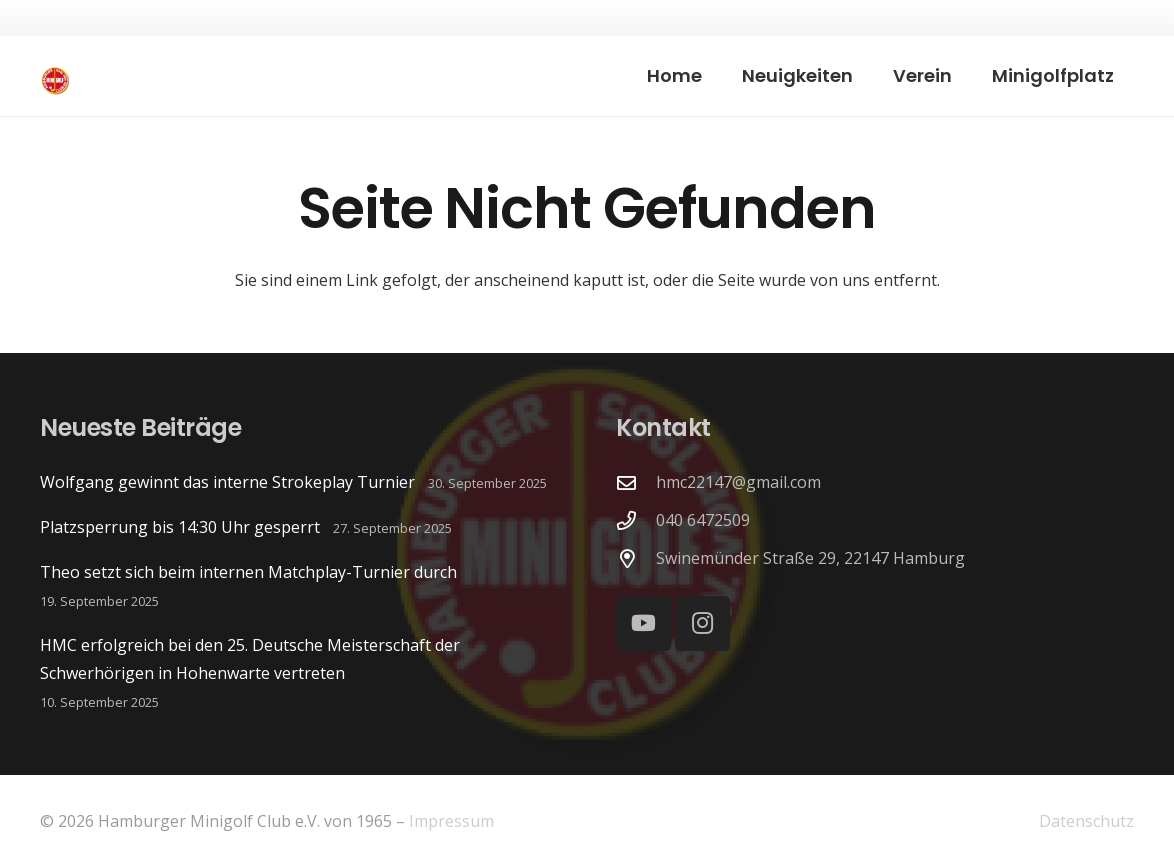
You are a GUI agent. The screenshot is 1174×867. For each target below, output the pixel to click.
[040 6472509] (636, 520)
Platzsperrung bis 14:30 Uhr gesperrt (180, 527)
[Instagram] (702, 623)
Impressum (451, 821)
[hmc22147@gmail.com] (636, 482)
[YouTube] (643, 623)
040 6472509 (703, 520)
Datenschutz (1086, 821)
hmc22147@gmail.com (738, 482)
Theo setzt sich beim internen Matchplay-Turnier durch (248, 572)
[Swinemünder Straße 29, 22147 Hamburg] (636, 558)
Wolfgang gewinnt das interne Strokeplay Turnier (227, 482)
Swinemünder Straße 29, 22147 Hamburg (810, 558)
